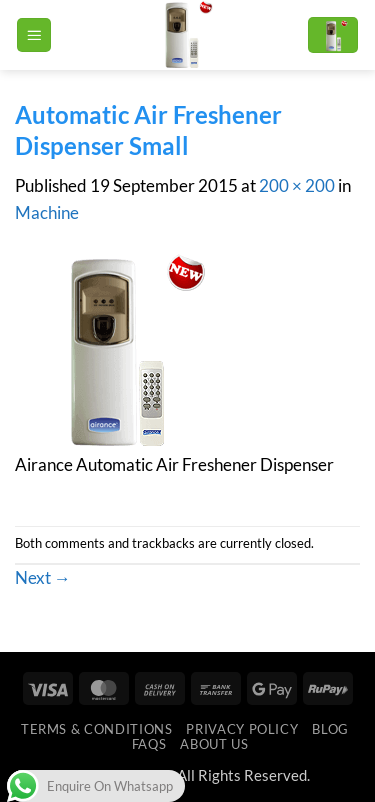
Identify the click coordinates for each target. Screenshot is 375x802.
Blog (330, 729)
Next (43, 577)
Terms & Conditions (97, 729)
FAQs (149, 744)
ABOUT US (214, 744)
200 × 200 (297, 185)
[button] (34, 35)
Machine (47, 212)
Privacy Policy (242, 729)
